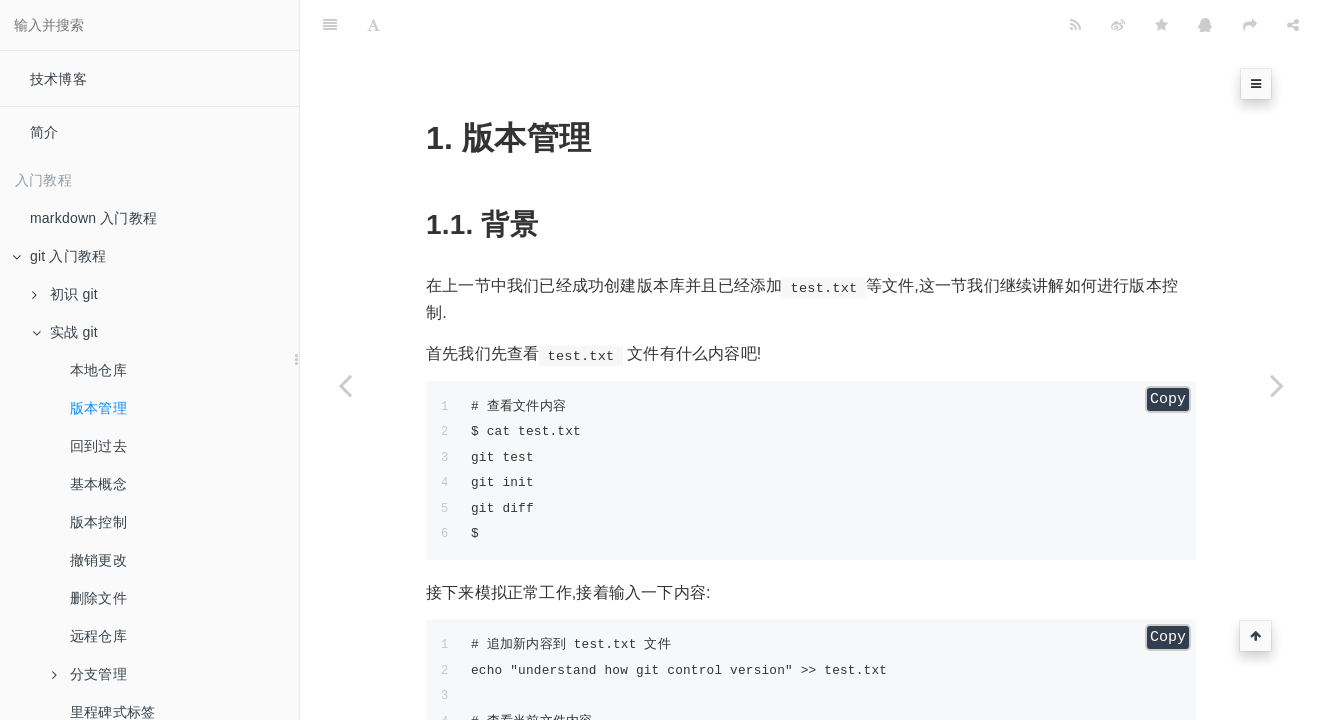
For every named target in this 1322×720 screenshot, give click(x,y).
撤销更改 (98, 560)
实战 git (65, 332)
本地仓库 (98, 370)
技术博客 (58, 79)
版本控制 (98, 522)
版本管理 (98, 408)
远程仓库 (98, 636)
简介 (44, 132)
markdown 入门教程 (93, 218)
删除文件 (98, 598)
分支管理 (89, 674)
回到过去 (98, 446)
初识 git (65, 294)
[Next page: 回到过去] (1277, 385)
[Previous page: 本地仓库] (345, 385)
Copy (1168, 349)
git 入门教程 (59, 256)
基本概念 (98, 484)
